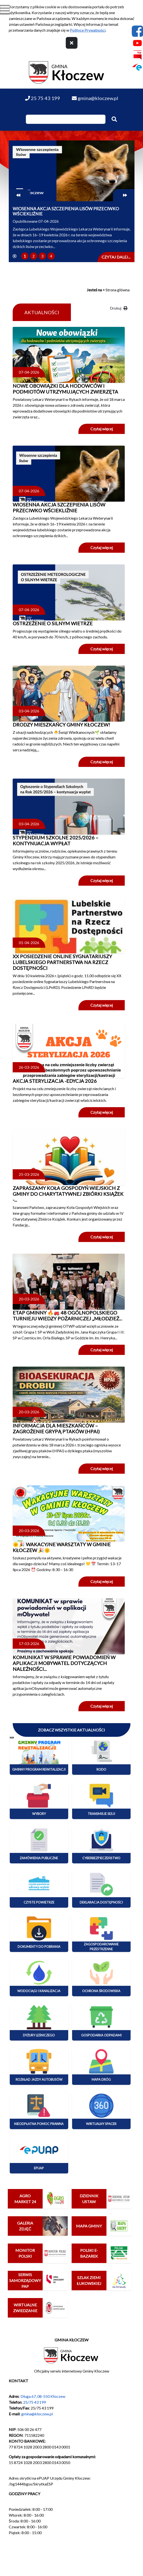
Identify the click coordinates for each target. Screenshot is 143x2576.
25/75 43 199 (34, 2402)
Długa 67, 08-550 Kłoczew (42, 2396)
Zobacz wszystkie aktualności (71, 1730)
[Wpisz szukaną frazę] (65, 119)
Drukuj (118, 308)
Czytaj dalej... (116, 257)
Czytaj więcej (101, 428)
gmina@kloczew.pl (37, 2413)
